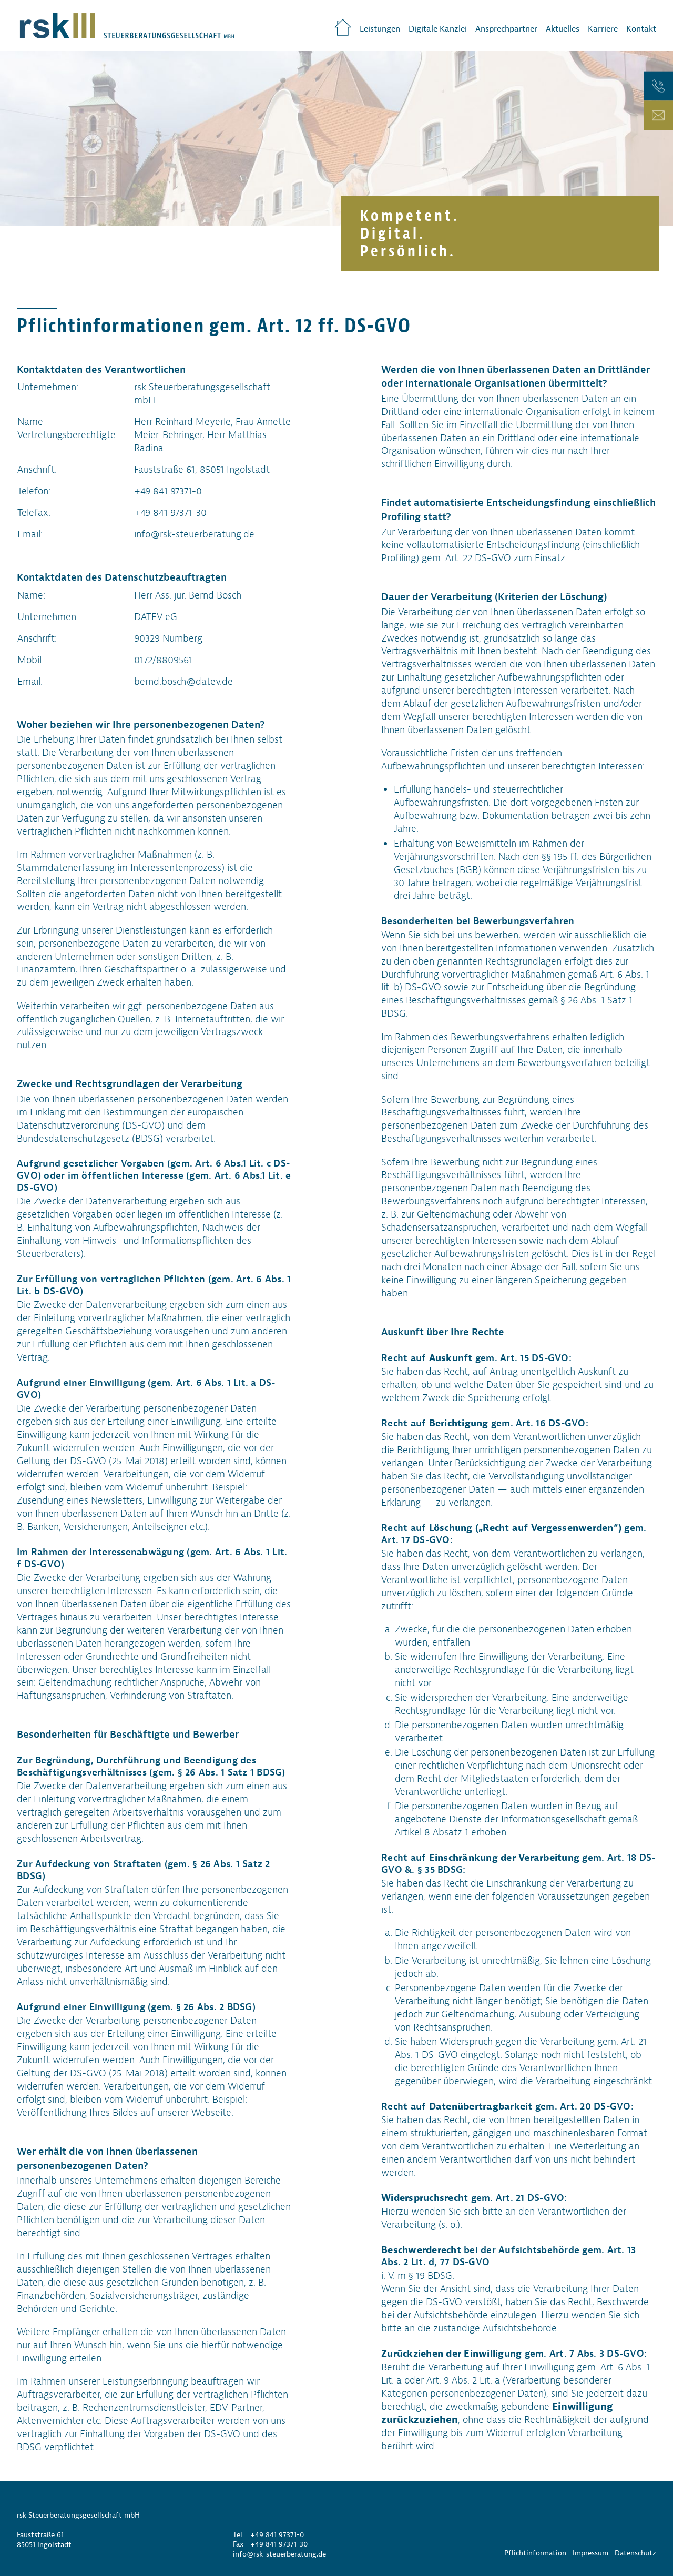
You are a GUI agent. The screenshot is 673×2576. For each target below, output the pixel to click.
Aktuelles (562, 29)
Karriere (603, 29)
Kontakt (641, 29)
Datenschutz (635, 2553)
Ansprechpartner (506, 29)
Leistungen (380, 29)
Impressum (590, 2553)
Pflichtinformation (535, 2553)
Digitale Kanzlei (438, 29)
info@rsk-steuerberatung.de (279, 2554)
